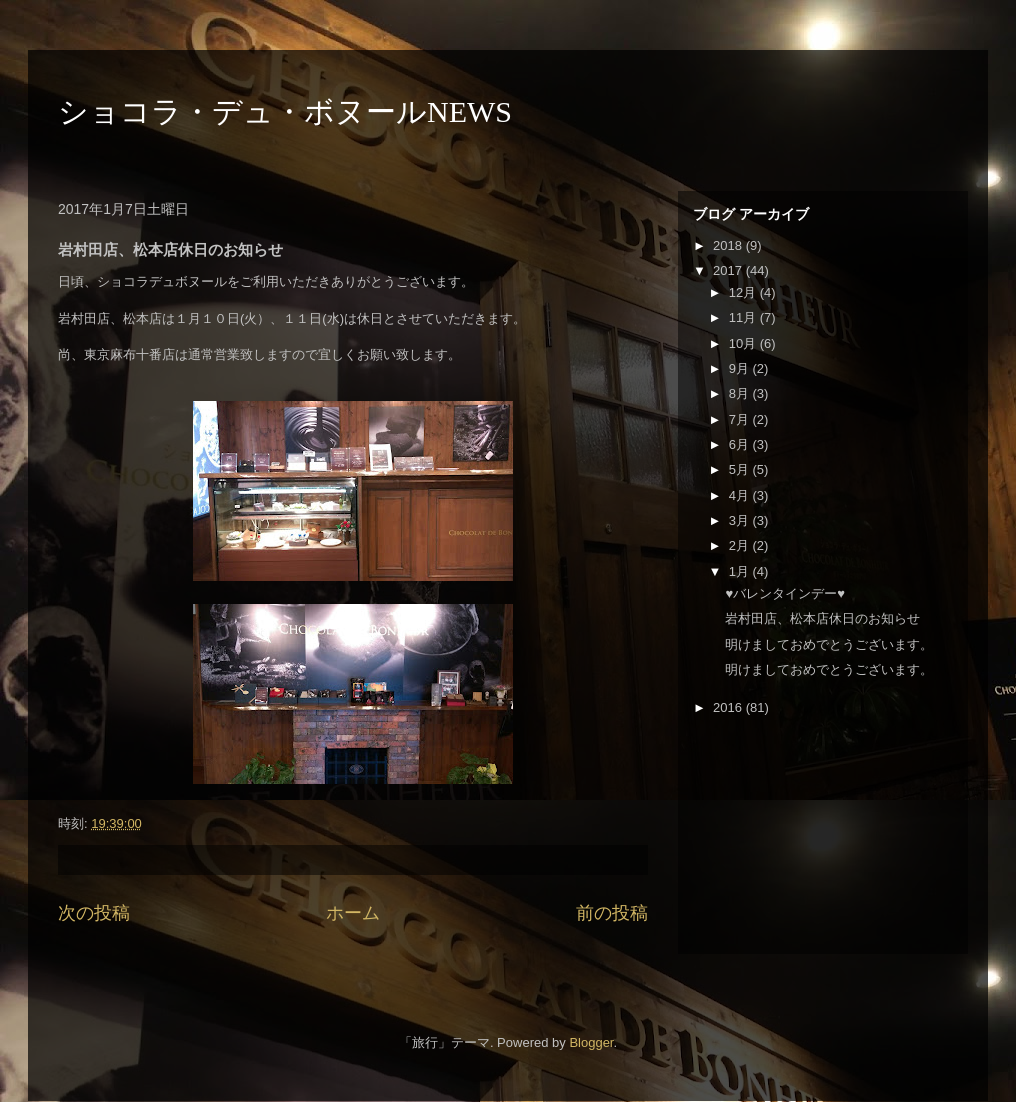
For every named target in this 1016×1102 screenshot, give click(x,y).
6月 (741, 444)
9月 (741, 368)
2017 (729, 270)
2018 (729, 245)
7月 (741, 419)
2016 (729, 707)
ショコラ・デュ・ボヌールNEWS (285, 111)
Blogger (591, 1042)
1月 (741, 571)
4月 (741, 495)
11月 (744, 317)
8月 (741, 393)
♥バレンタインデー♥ (784, 593)
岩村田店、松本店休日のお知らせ (822, 618)
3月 (741, 520)
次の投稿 (94, 913)
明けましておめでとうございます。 (829, 644)
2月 (741, 545)
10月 (744, 343)
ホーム (353, 913)
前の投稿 (612, 913)
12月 (744, 292)
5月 (741, 469)
